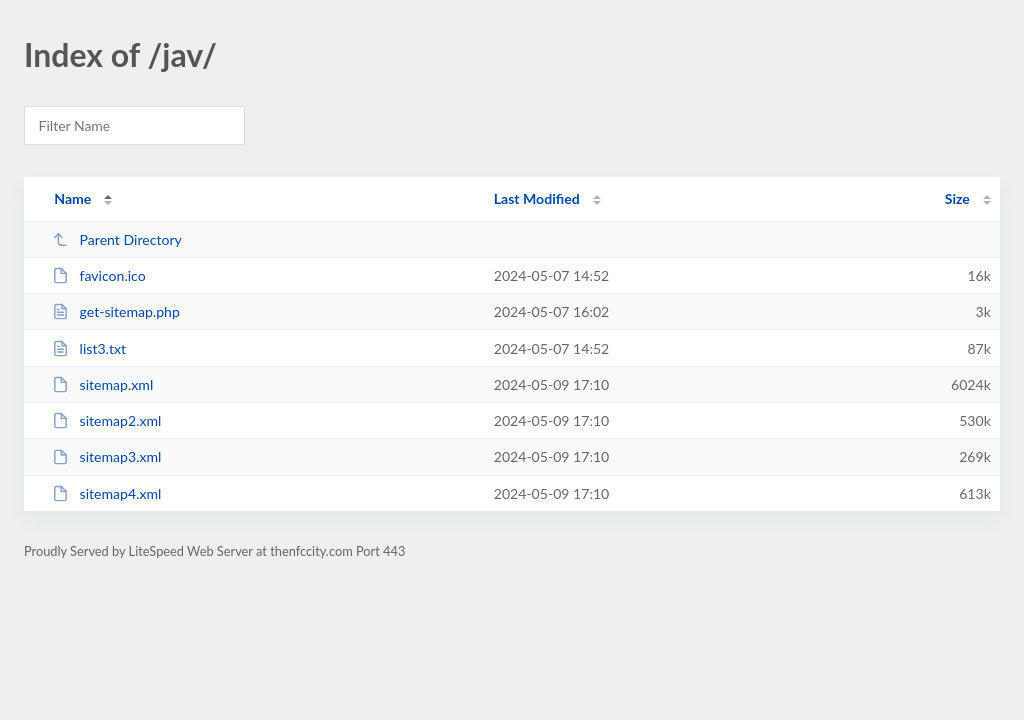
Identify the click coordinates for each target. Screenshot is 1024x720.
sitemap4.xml (106, 493)
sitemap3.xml (106, 456)
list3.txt (89, 348)
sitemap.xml (102, 384)
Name (72, 198)
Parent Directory (117, 239)
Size (957, 198)
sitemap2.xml (106, 420)
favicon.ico (99, 275)
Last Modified (537, 198)
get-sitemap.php (116, 311)
